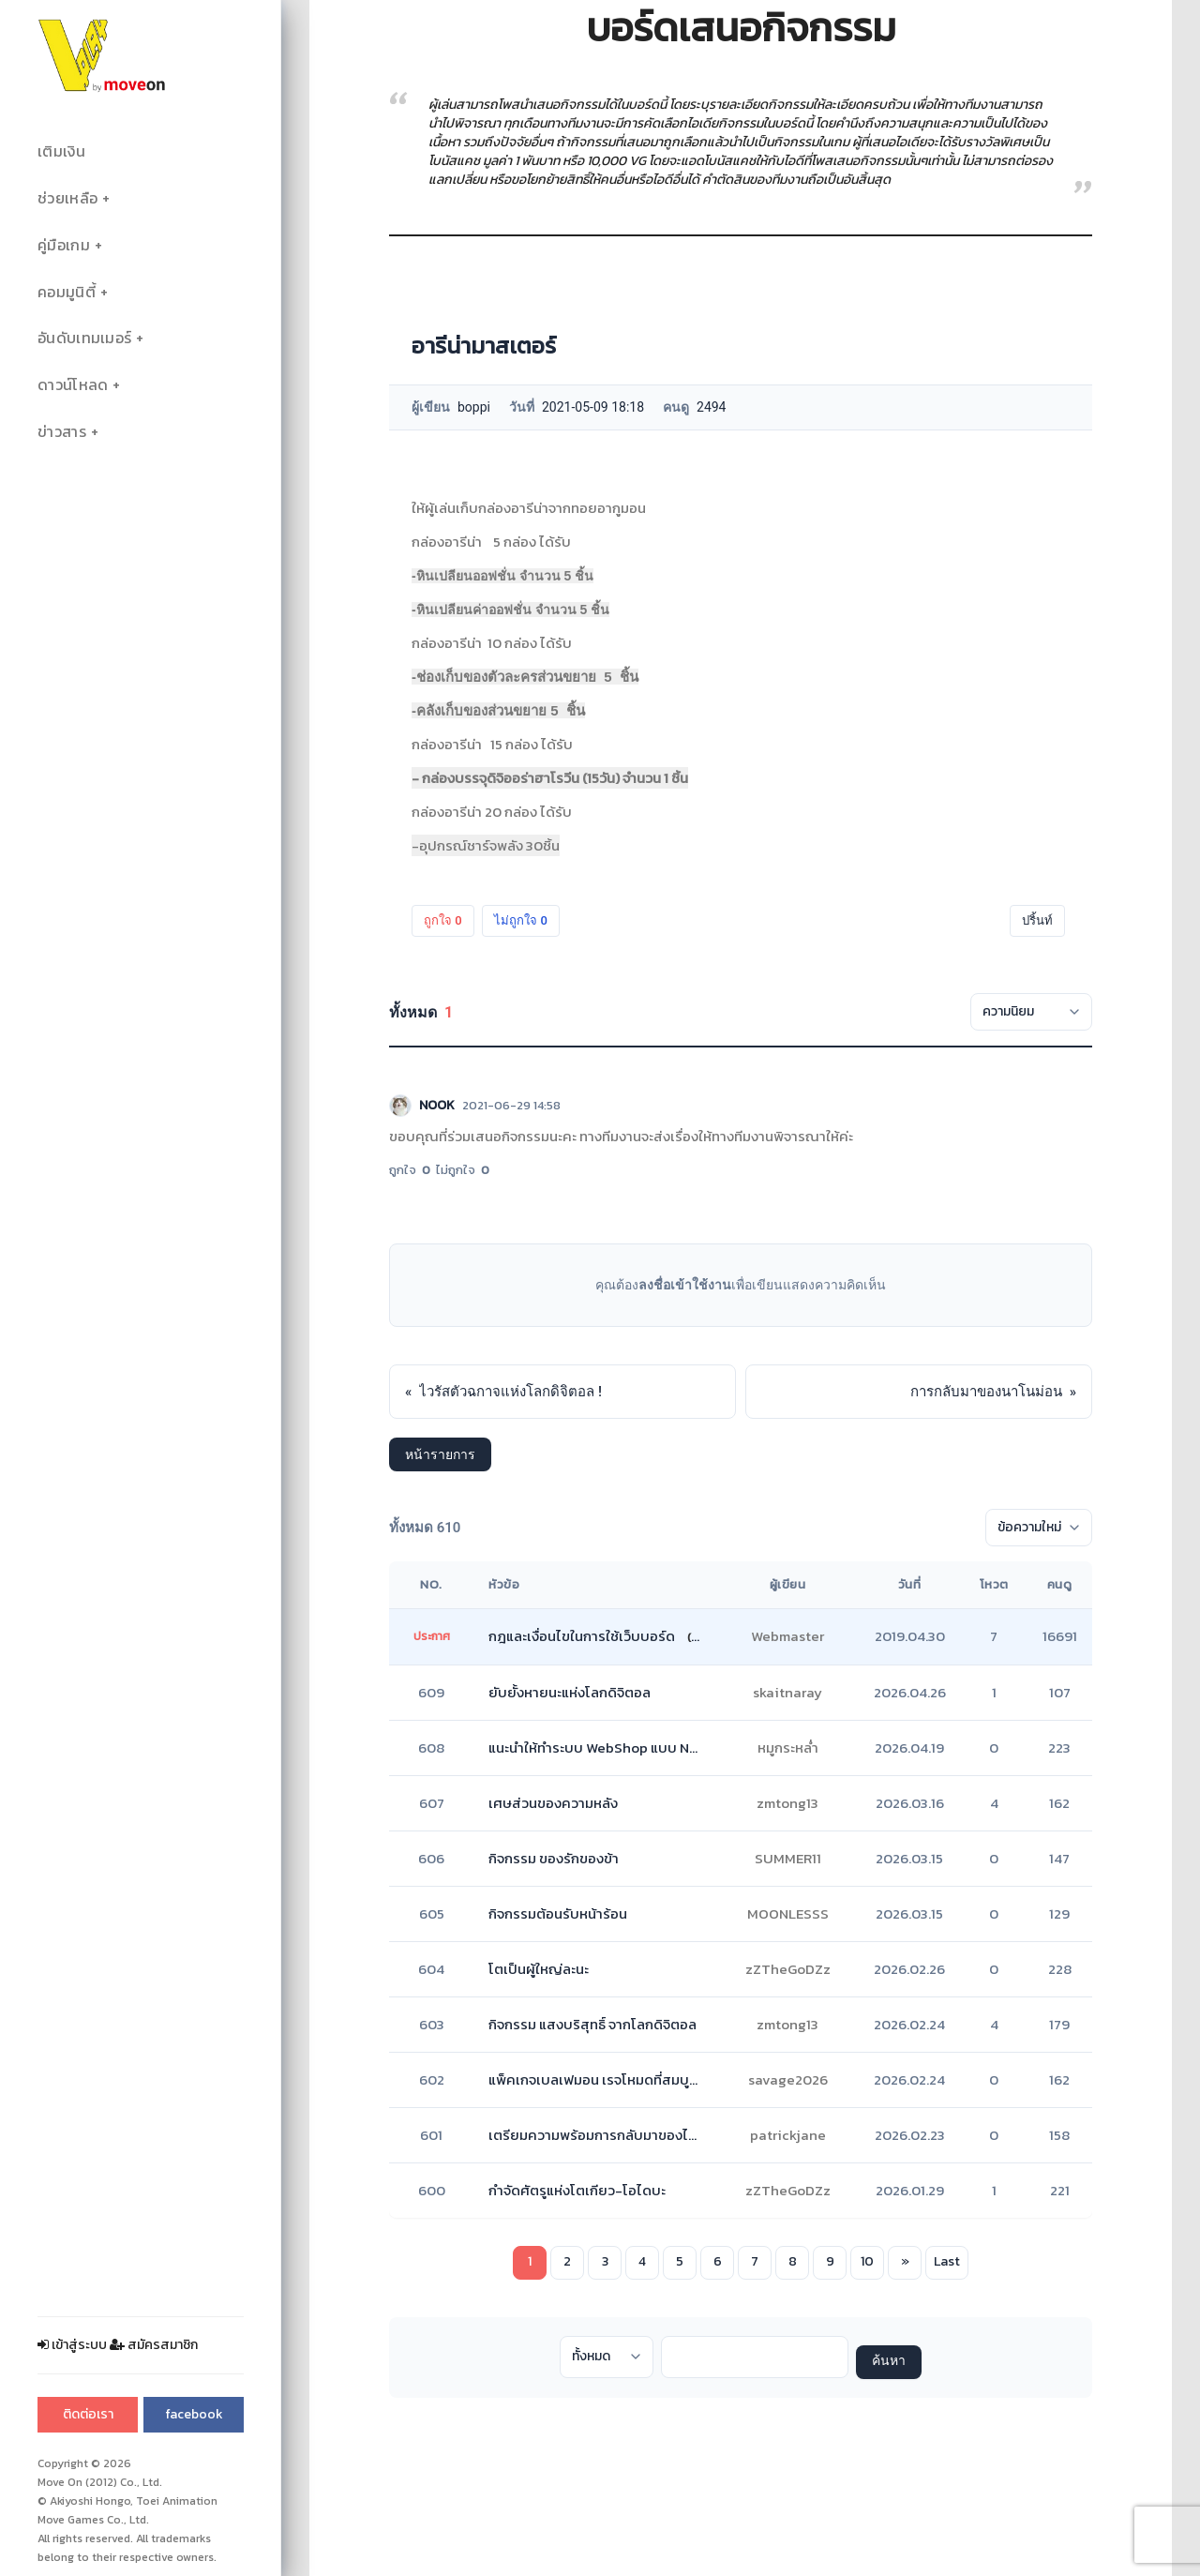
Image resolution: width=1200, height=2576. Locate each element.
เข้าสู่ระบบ (72, 2345)
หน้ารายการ (440, 1454)
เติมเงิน (61, 151)
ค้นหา (889, 2362)
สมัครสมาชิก (154, 2345)
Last (947, 2261)
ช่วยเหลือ (68, 198)
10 (867, 2261)
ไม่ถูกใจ (521, 920)
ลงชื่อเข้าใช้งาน (684, 1284)
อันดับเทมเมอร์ (84, 338)
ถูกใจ (443, 920)
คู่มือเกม (64, 245)
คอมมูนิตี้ (67, 292)
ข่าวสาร (62, 432)
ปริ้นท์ (1037, 920)
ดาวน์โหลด (73, 385)
